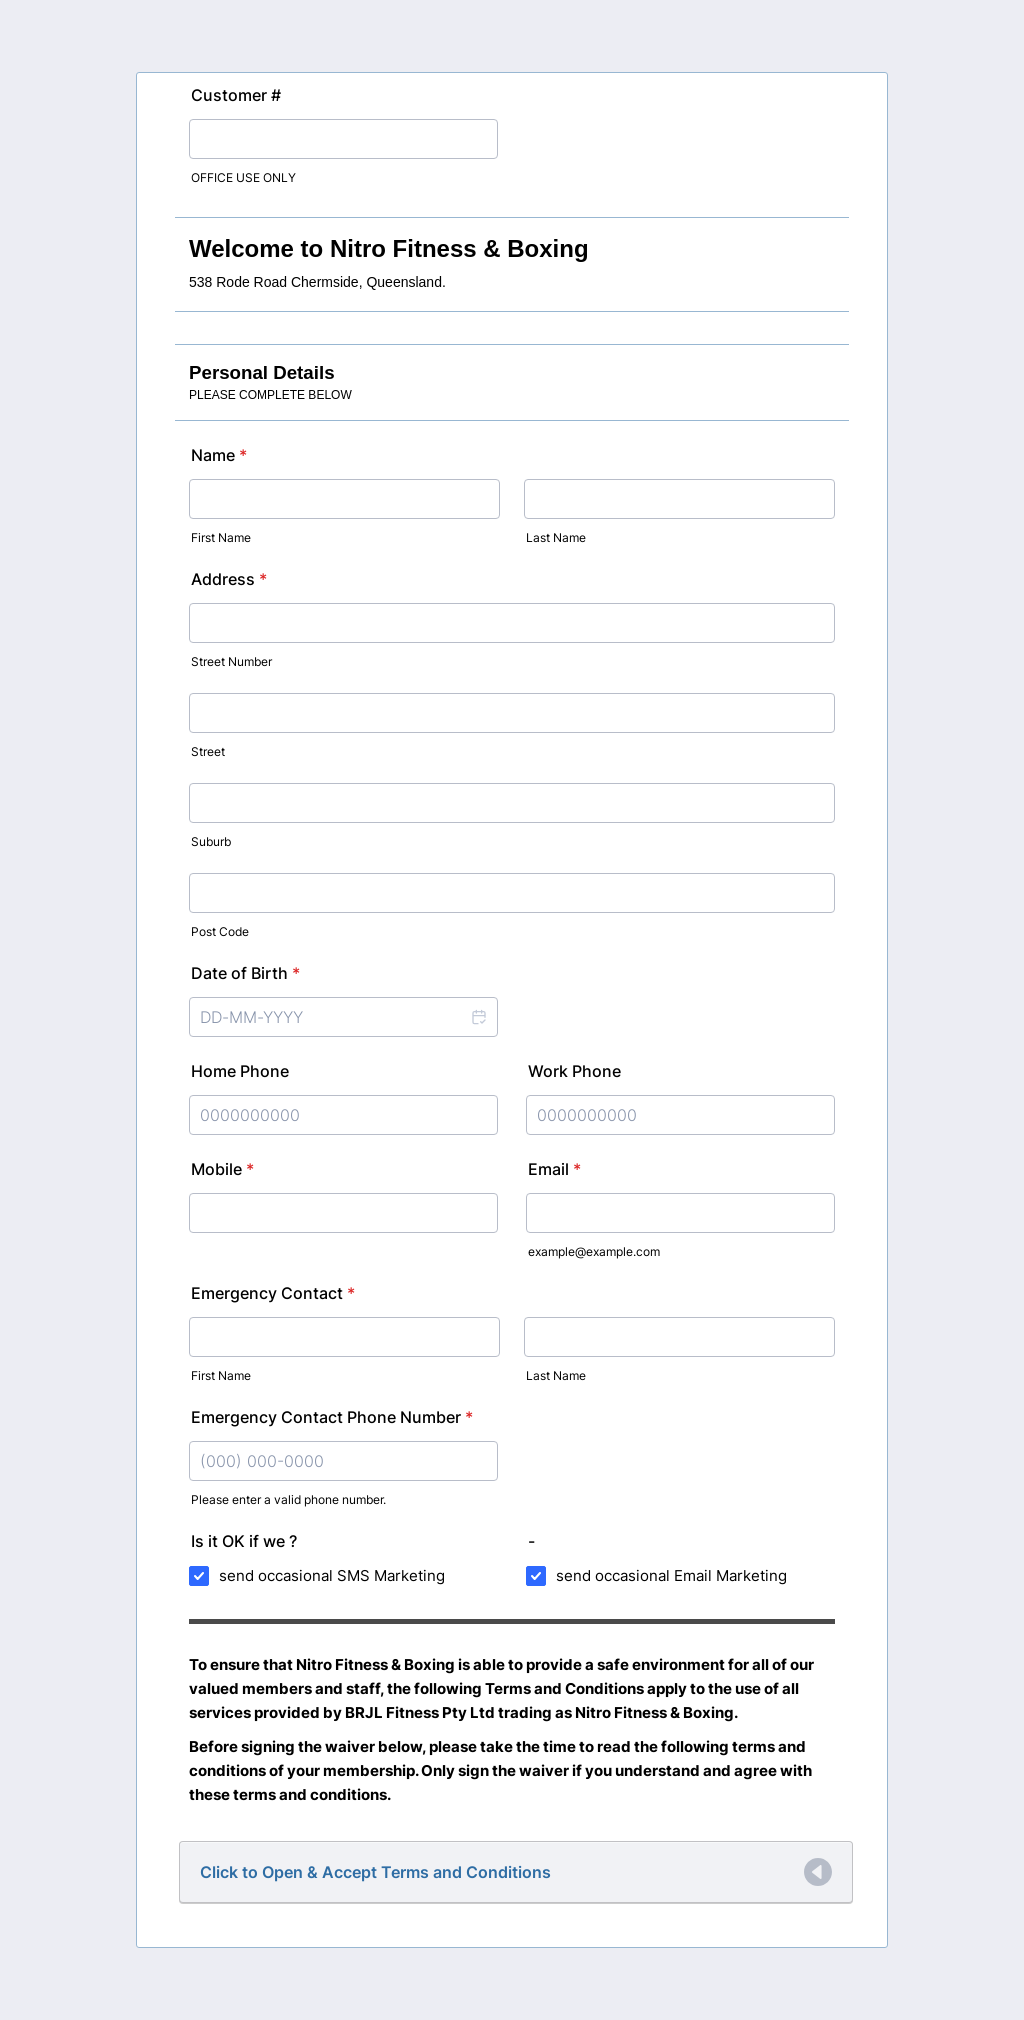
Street (208, 751)
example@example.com (594, 1251)
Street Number (231, 661)
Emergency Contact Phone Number (332, 1417)
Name (219, 455)
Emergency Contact (273, 1293)
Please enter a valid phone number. (288, 1499)
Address (229, 579)
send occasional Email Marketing (671, 1575)
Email (554, 1169)
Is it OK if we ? (244, 1541)
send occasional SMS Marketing (332, 1575)
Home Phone (240, 1071)
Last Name (556, 537)
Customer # (236, 95)
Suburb (211, 841)
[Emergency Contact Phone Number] (343, 1461)
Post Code (220, 931)
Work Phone (574, 1071)
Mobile (222, 1169)
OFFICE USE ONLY (243, 177)
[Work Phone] (680, 1115)
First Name (221, 537)
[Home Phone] (343, 1115)
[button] (478, 1017)
